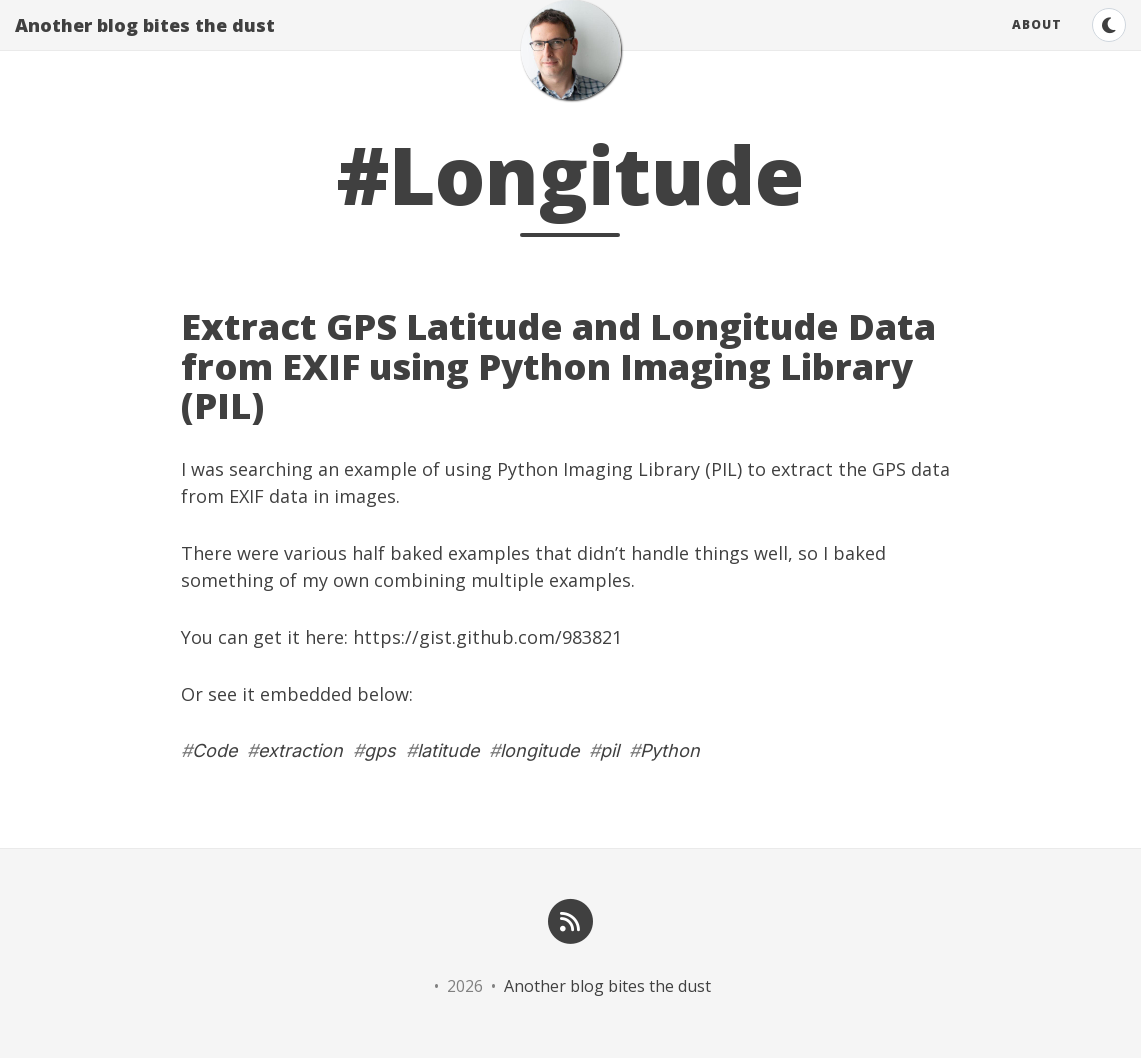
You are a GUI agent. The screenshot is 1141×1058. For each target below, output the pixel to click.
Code (214, 750)
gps (380, 750)
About (1037, 44)
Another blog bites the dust (145, 45)
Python (670, 750)
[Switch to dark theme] (1109, 45)
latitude (448, 750)
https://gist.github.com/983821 (487, 637)
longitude (539, 750)
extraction (300, 750)
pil (609, 750)
